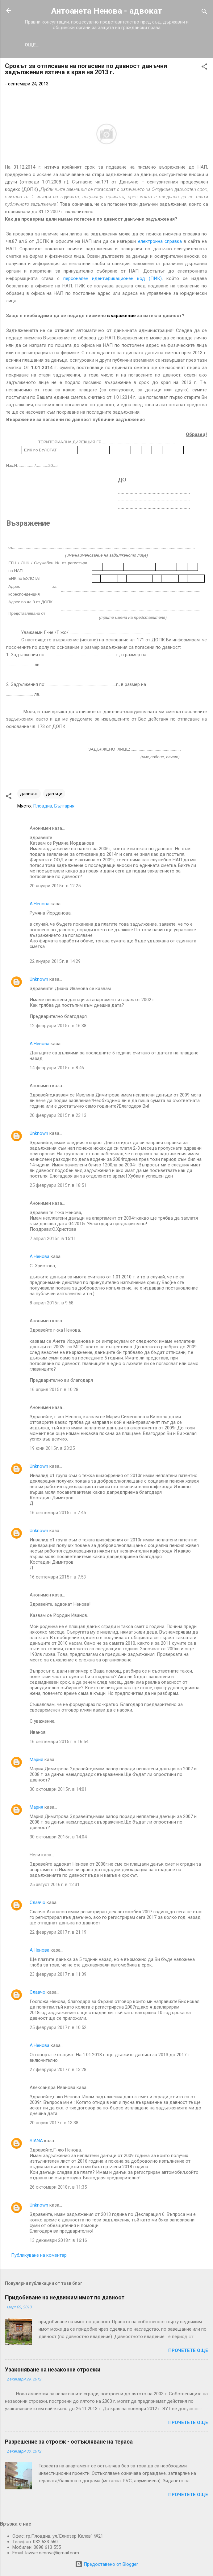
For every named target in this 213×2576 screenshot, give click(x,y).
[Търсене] (204, 12)
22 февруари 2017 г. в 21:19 (58, 1933)
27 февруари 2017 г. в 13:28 (58, 2071)
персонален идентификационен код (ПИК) (112, 279)
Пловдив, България (53, 807)
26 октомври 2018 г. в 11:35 (58, 2188)
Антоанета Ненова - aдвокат (106, 11)
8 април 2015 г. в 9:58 (51, 1304)
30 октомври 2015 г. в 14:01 (58, 1790)
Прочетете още (188, 2351)
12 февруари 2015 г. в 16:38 (58, 1027)
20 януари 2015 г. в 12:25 (55, 887)
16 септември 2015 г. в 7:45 (58, 1514)
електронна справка (160, 242)
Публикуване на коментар (39, 2256)
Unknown (39, 980)
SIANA (36, 2142)
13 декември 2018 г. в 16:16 (58, 2241)
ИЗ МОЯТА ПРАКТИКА (58, 45)
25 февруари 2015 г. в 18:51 (58, 1186)
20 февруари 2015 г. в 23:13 (58, 1116)
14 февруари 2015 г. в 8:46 (57, 1069)
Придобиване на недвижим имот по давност (64, 2298)
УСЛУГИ (104, 45)
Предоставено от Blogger (106, 2564)
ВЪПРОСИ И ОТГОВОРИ (152, 45)
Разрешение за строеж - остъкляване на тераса (69, 2443)
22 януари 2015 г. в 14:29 (55, 962)
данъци (54, 795)
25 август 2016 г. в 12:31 (55, 1886)
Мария (36, 1761)
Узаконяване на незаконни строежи (52, 2370)
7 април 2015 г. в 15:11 (53, 1240)
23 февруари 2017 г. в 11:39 (58, 1975)
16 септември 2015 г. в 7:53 (58, 1578)
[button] (204, 69)
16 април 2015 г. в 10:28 (54, 1391)
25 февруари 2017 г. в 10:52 (58, 2028)
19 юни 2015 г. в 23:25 (52, 1449)
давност (29, 795)
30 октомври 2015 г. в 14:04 (58, 1838)
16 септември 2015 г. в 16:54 (59, 1743)
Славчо (37, 1903)
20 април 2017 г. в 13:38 (54, 2124)
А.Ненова (39, 905)
